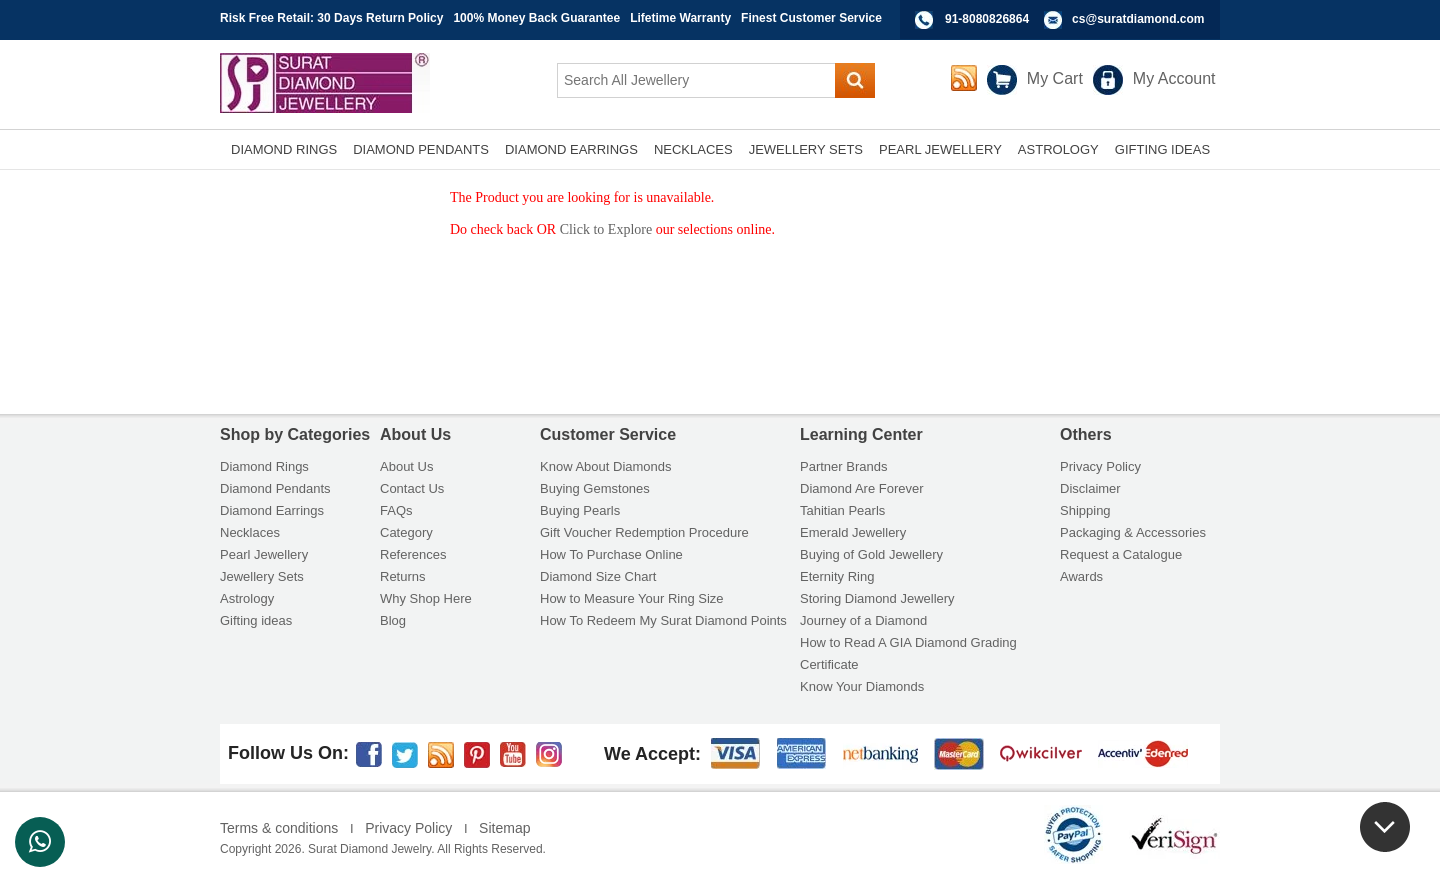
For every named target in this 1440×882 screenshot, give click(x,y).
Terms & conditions (279, 828)
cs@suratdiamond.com (1138, 19)
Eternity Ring (837, 576)
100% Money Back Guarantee (536, 18)
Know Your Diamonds (862, 686)
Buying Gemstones (595, 488)
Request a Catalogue (1121, 554)
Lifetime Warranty (680, 18)
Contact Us (412, 488)
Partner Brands (843, 466)
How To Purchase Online (611, 554)
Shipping (1085, 510)
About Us (406, 466)
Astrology (247, 598)
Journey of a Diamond (863, 620)
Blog (393, 620)
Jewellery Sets (262, 576)
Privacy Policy (1100, 466)
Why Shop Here (426, 598)
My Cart (1055, 78)
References (413, 554)
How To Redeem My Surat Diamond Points (663, 620)
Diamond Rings (264, 466)
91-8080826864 (987, 19)
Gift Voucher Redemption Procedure (644, 532)
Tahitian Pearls (842, 510)
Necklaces (250, 532)
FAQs (396, 510)
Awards (1081, 576)
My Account (1174, 78)
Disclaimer (1090, 488)
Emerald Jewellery (853, 532)
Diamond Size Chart (598, 576)
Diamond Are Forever (862, 488)
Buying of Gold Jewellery (871, 554)
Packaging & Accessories (1133, 532)
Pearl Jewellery (264, 554)
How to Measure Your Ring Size (632, 598)
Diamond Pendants (275, 488)
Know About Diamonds (606, 466)
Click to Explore (606, 229)
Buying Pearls (580, 510)
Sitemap (504, 828)
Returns (403, 576)
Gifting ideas (256, 620)
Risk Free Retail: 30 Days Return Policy (331, 18)
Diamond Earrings (272, 510)
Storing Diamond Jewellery (877, 598)
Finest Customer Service (811, 18)
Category (406, 532)
